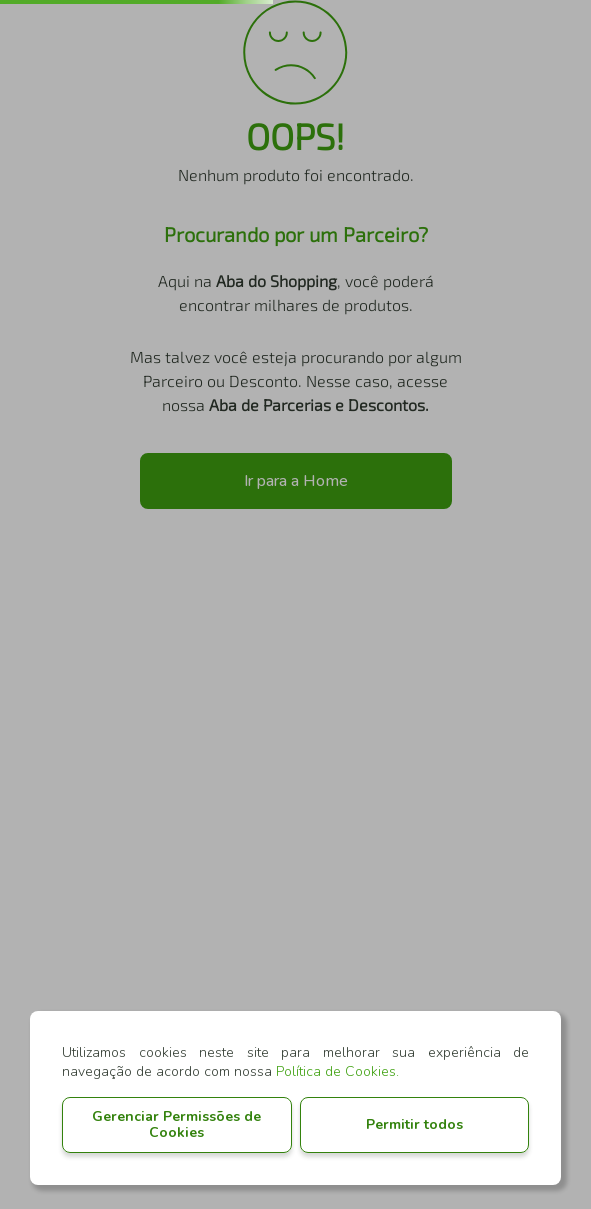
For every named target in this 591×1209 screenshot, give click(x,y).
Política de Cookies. (337, 1071)
